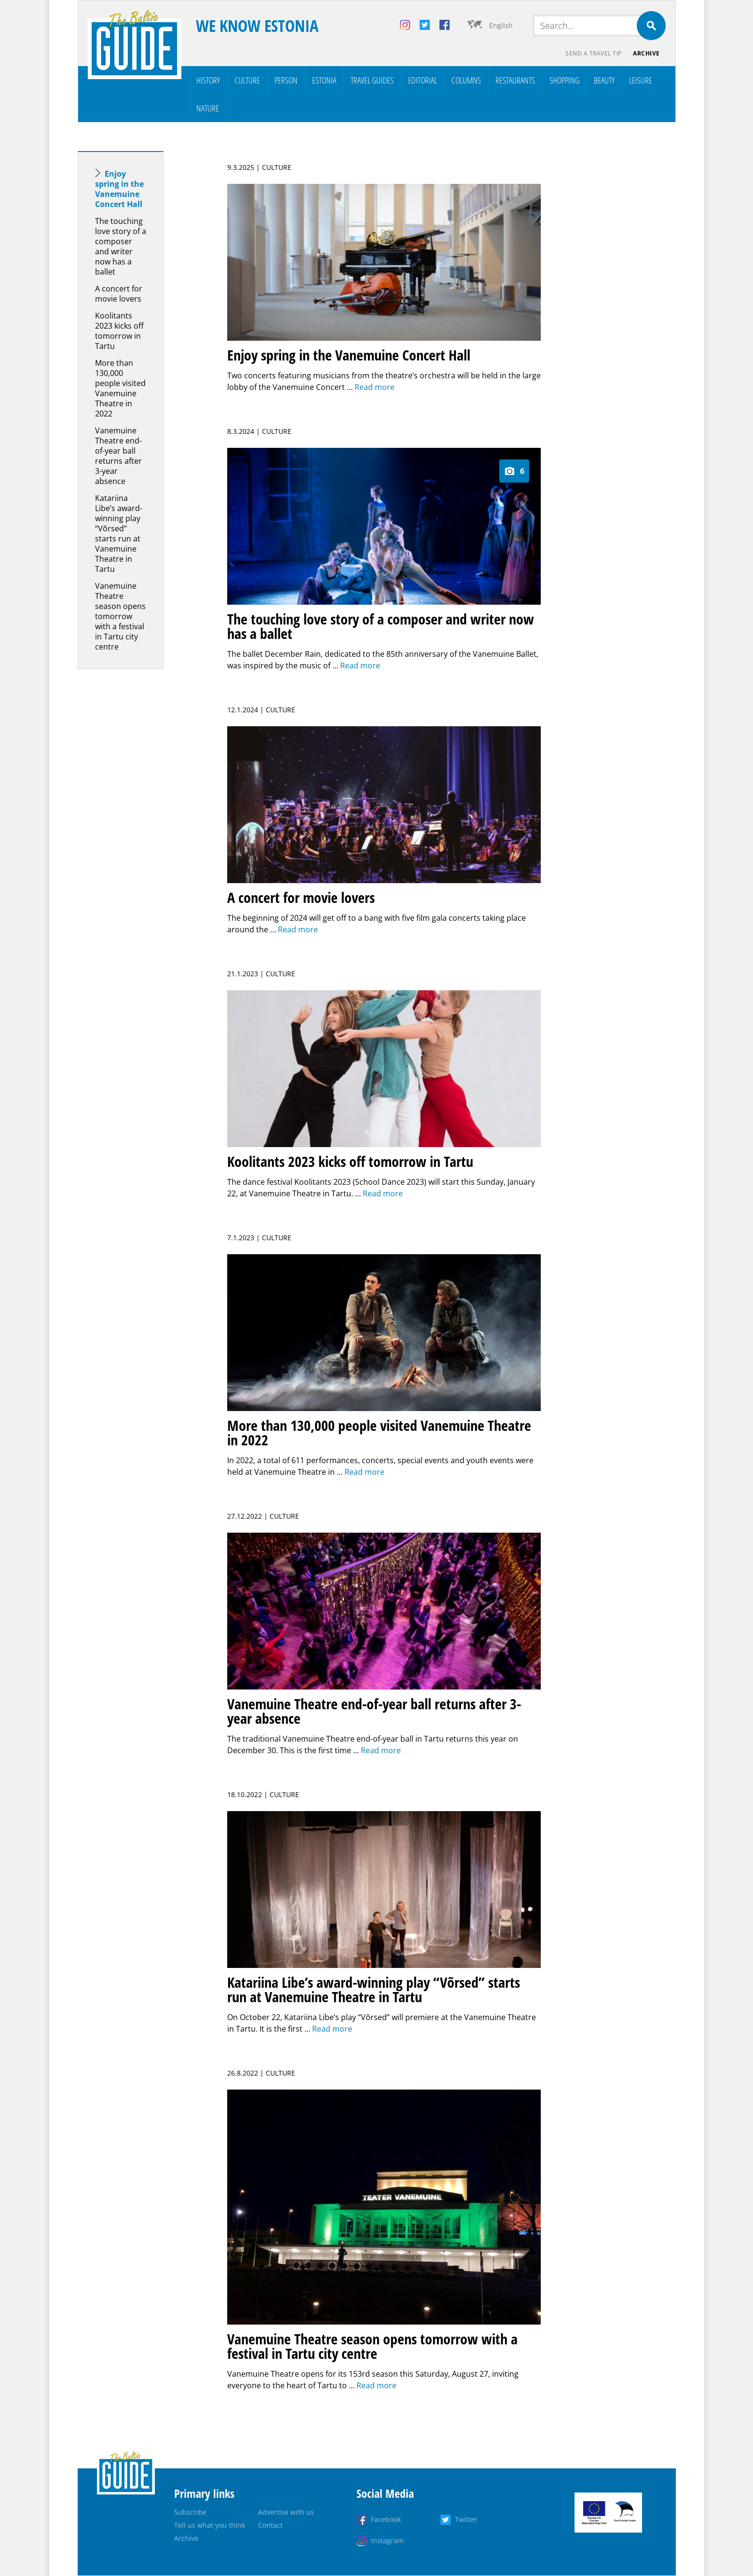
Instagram (387, 2541)
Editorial (422, 80)
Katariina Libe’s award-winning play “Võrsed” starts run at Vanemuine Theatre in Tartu (118, 533)
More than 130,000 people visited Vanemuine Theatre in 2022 (120, 388)
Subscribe (190, 2512)
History (208, 80)
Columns (466, 80)
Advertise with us (286, 2512)
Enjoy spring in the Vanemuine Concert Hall (119, 188)
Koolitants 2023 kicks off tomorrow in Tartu (119, 330)
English (501, 25)
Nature (207, 108)
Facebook (386, 2519)
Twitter (466, 2519)
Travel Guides (372, 80)
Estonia (324, 80)
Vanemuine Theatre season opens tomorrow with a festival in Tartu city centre (120, 616)
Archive (646, 53)
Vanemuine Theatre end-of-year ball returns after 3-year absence (118, 455)
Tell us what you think (209, 2525)
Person (286, 80)
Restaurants (515, 80)
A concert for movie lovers (118, 293)
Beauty (604, 80)
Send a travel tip (593, 53)
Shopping (564, 80)
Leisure (640, 80)
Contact (270, 2525)
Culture (247, 80)
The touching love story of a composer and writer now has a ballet (120, 246)
